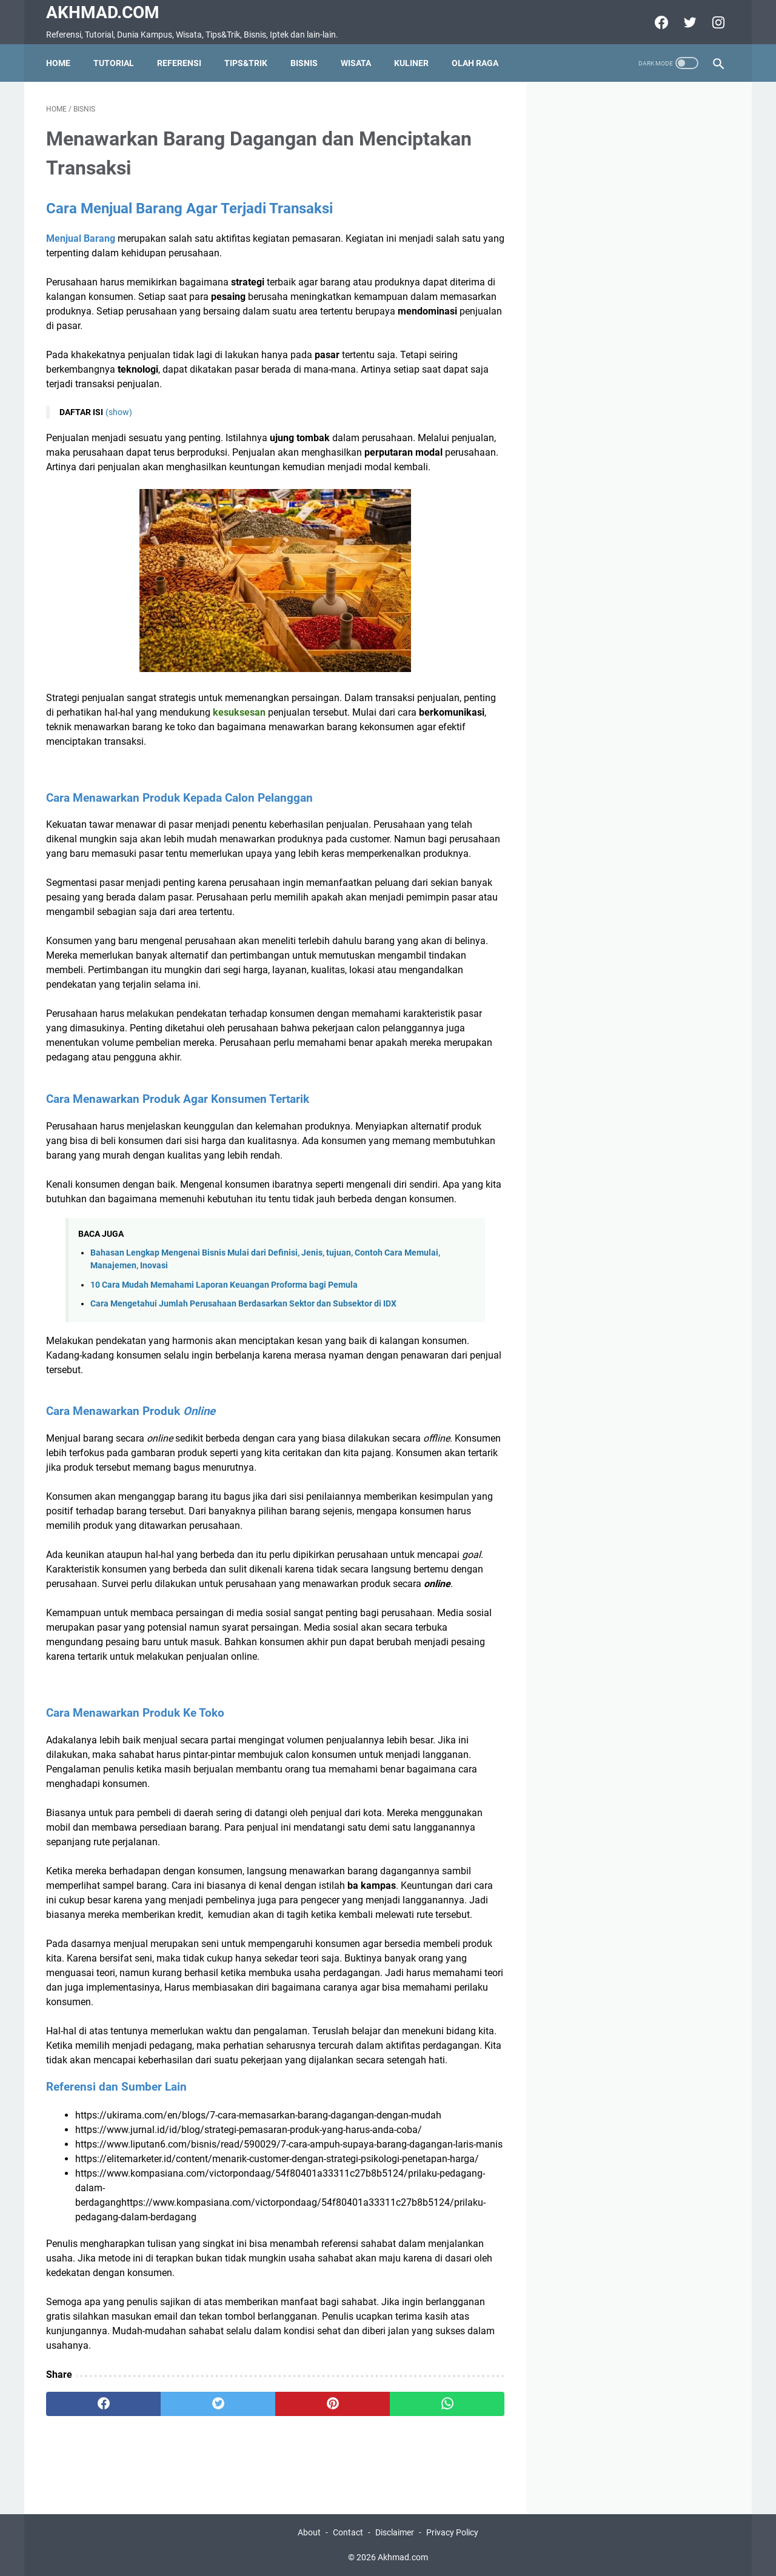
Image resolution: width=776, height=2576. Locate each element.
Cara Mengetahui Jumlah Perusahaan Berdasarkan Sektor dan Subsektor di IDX (243, 1304)
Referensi (179, 63)
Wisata (356, 63)
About (309, 2532)
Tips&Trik (245, 63)
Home (58, 63)
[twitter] (688, 22)
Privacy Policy (452, 2532)
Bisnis (304, 63)
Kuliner (411, 63)
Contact (348, 2532)
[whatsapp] (447, 2404)
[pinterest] (332, 2404)
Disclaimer (394, 2532)
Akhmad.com (102, 12)
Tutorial (113, 63)
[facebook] (660, 22)
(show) (118, 412)
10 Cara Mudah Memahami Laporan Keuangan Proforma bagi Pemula (224, 1285)
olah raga (475, 63)
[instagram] (717, 22)
